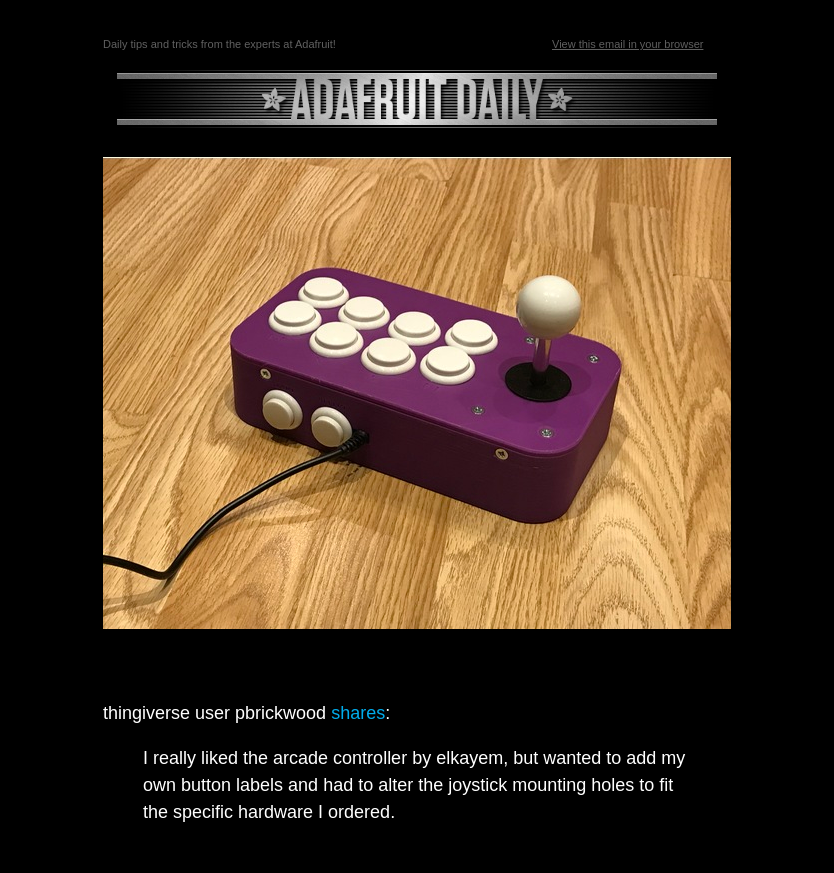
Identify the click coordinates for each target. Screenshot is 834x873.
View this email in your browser (627, 44)
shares (358, 713)
